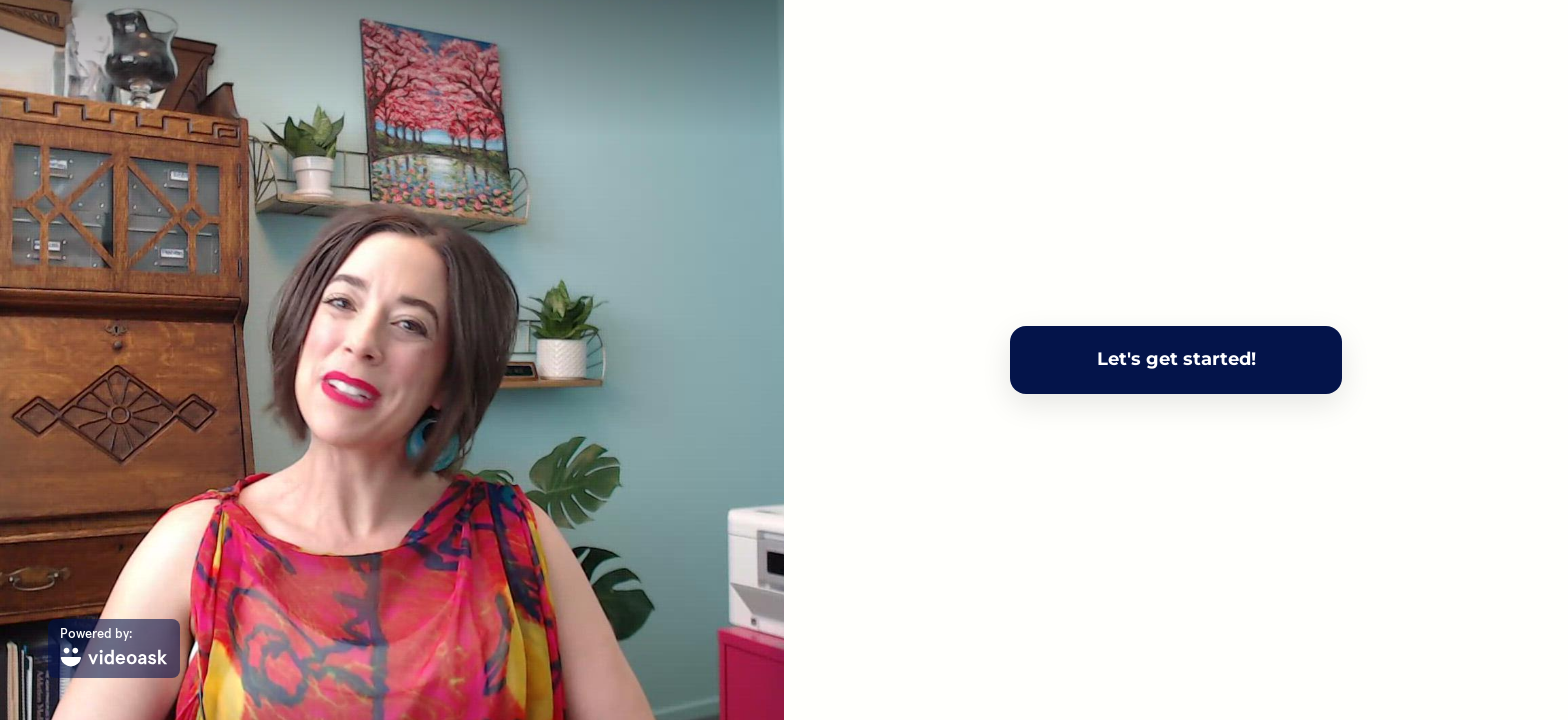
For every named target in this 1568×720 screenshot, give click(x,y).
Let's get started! (1176, 359)
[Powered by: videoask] (114, 648)
